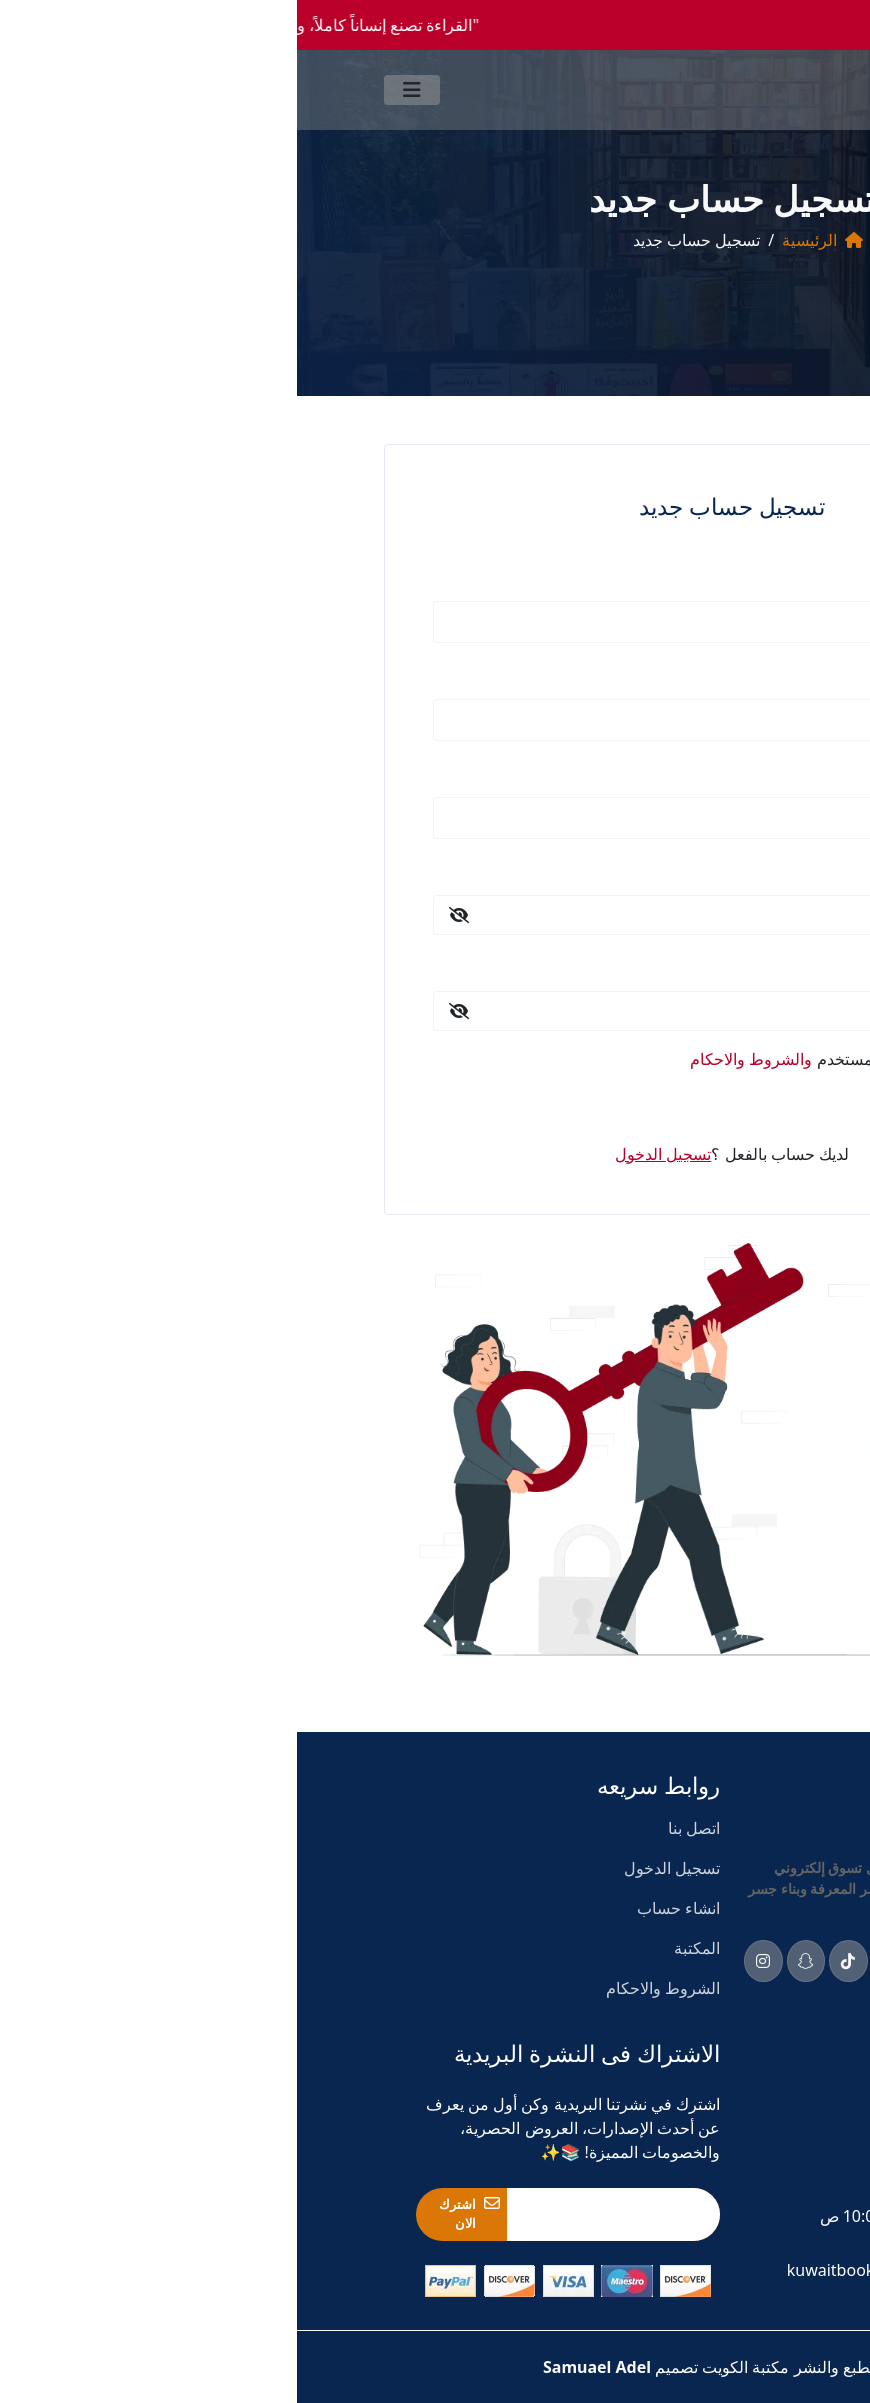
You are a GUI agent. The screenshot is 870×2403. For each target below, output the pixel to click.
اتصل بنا (397, 1828)
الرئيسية (512, 240)
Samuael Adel (300, 2367)
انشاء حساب (381, 1908)
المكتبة (400, 1948)
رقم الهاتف (691, 769)
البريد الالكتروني (675, 671)
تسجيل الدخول (659, 1106)
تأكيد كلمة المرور (671, 963)
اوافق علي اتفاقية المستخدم (549, 1059)
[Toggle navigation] (115, 90)
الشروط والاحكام (366, 1988)
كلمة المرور (688, 867)
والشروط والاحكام (454, 1059)
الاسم (709, 573)
